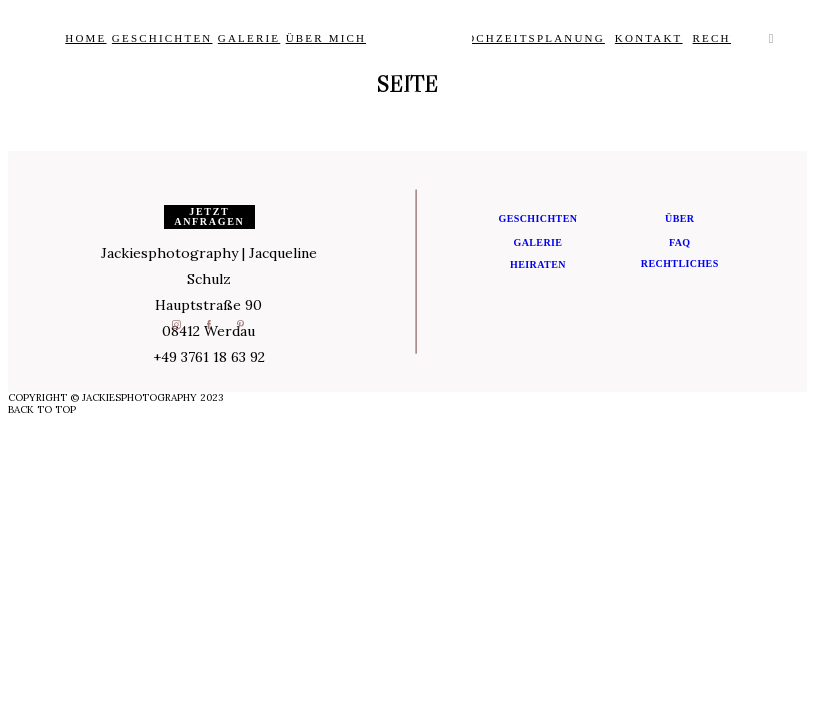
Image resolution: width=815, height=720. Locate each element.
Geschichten (162, 38)
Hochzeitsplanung (530, 38)
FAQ (680, 242)
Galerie (249, 38)
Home (85, 38)
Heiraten (538, 264)
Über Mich (326, 38)
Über (679, 218)
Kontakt (649, 38)
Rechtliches (680, 263)
